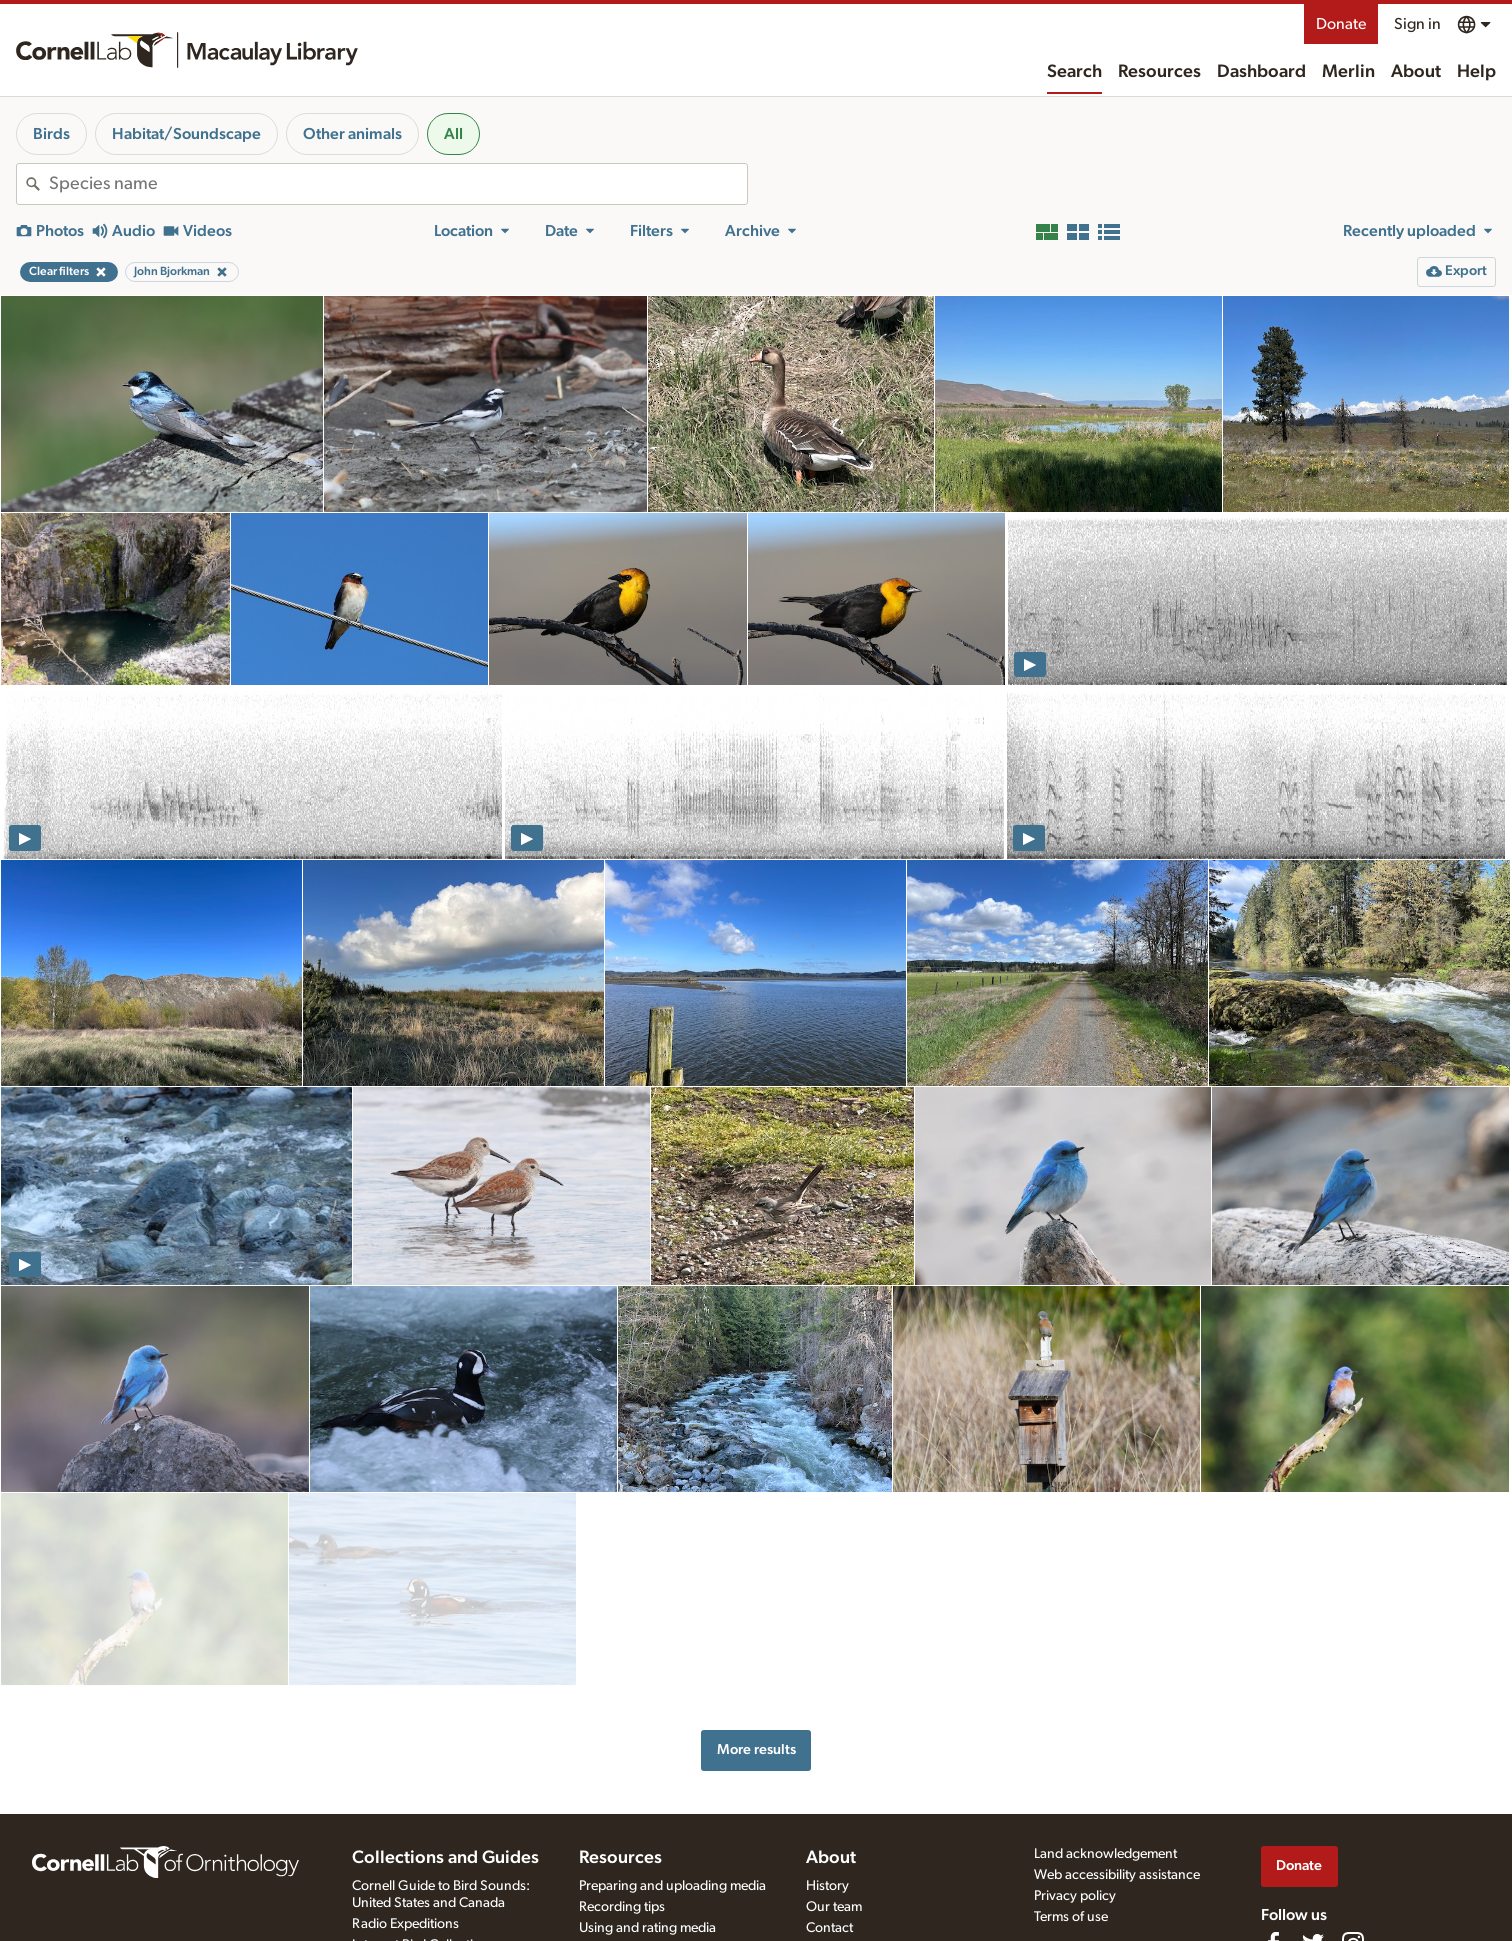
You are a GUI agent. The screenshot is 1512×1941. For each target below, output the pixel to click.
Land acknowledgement (1105, 1757)
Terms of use (1071, 1820)
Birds (51, 134)
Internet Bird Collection (420, 1848)
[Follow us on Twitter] (1313, 1846)
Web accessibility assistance (1117, 1778)
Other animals (352, 134)
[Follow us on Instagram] (1353, 1846)
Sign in (1417, 24)
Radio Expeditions (405, 1827)
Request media (622, 1852)
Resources (1159, 72)
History (827, 1789)
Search (1074, 72)
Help (1476, 72)
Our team (834, 1810)
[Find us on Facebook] (1273, 1846)
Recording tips (622, 1810)
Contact (829, 1831)
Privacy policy (1075, 1799)
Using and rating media (647, 1831)
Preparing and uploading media (672, 1789)
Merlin (1348, 72)
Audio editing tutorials (644, 1914)
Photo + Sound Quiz (639, 1894)
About (1416, 72)
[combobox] (398, 184)
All (453, 134)
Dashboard (1261, 72)
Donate (1341, 24)
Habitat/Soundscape (186, 134)
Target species (621, 1873)
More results (756, 1652)
